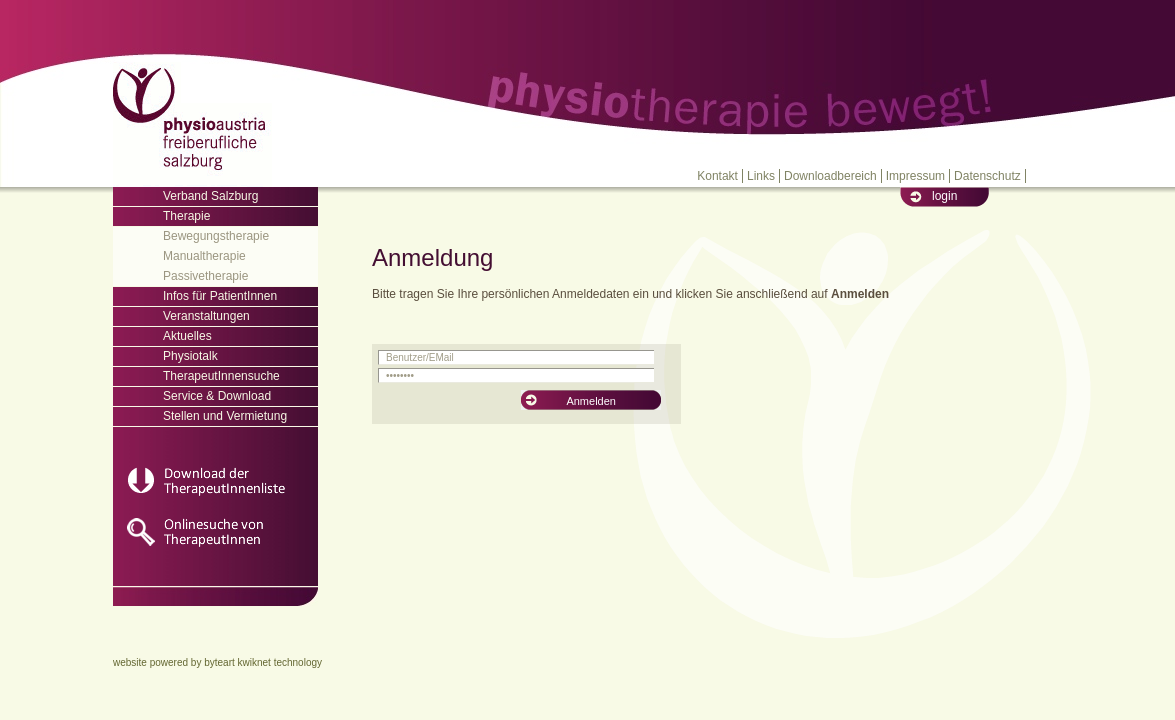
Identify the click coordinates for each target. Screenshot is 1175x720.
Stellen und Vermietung (225, 416)
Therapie (186, 216)
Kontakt (717, 176)
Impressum (915, 176)
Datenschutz (987, 176)
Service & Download (217, 396)
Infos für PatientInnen (220, 296)
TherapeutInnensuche (221, 376)
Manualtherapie (204, 256)
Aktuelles (187, 336)
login (944, 196)
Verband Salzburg (210, 196)
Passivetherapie (205, 276)
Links (761, 176)
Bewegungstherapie (216, 236)
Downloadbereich (830, 176)
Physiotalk (190, 356)
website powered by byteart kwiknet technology (217, 662)
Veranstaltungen (206, 316)
